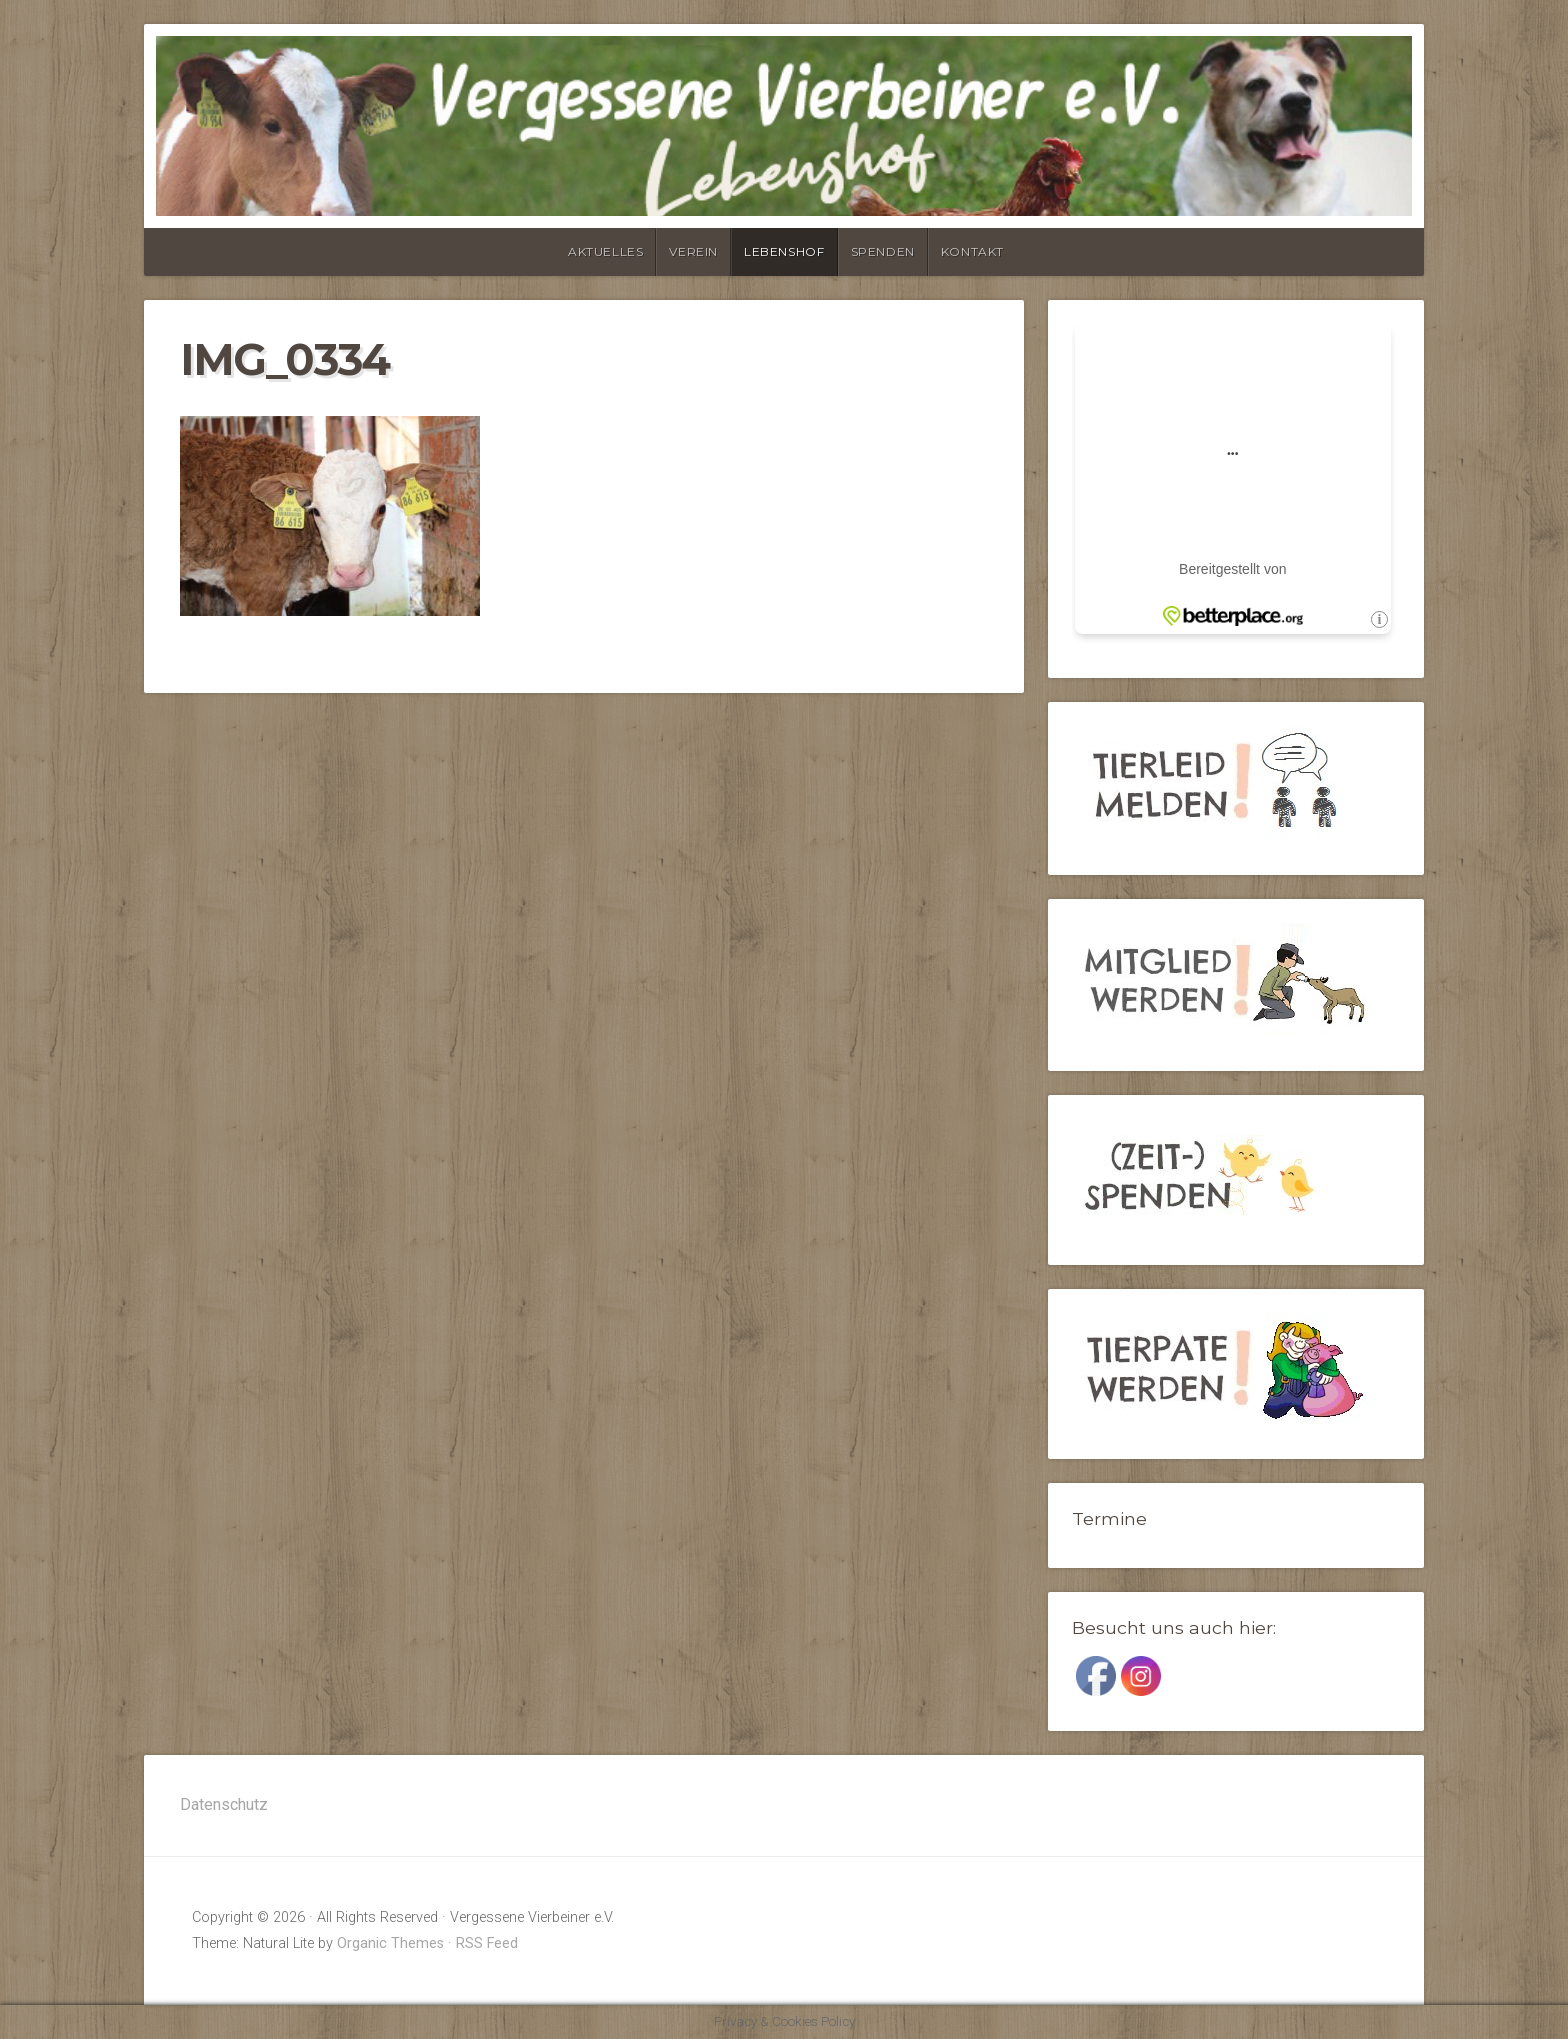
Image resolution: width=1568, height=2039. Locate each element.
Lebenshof (784, 251)
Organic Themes (390, 1943)
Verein (693, 251)
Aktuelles (605, 251)
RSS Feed (487, 1943)
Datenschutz (224, 1804)
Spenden (883, 251)
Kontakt (972, 251)
